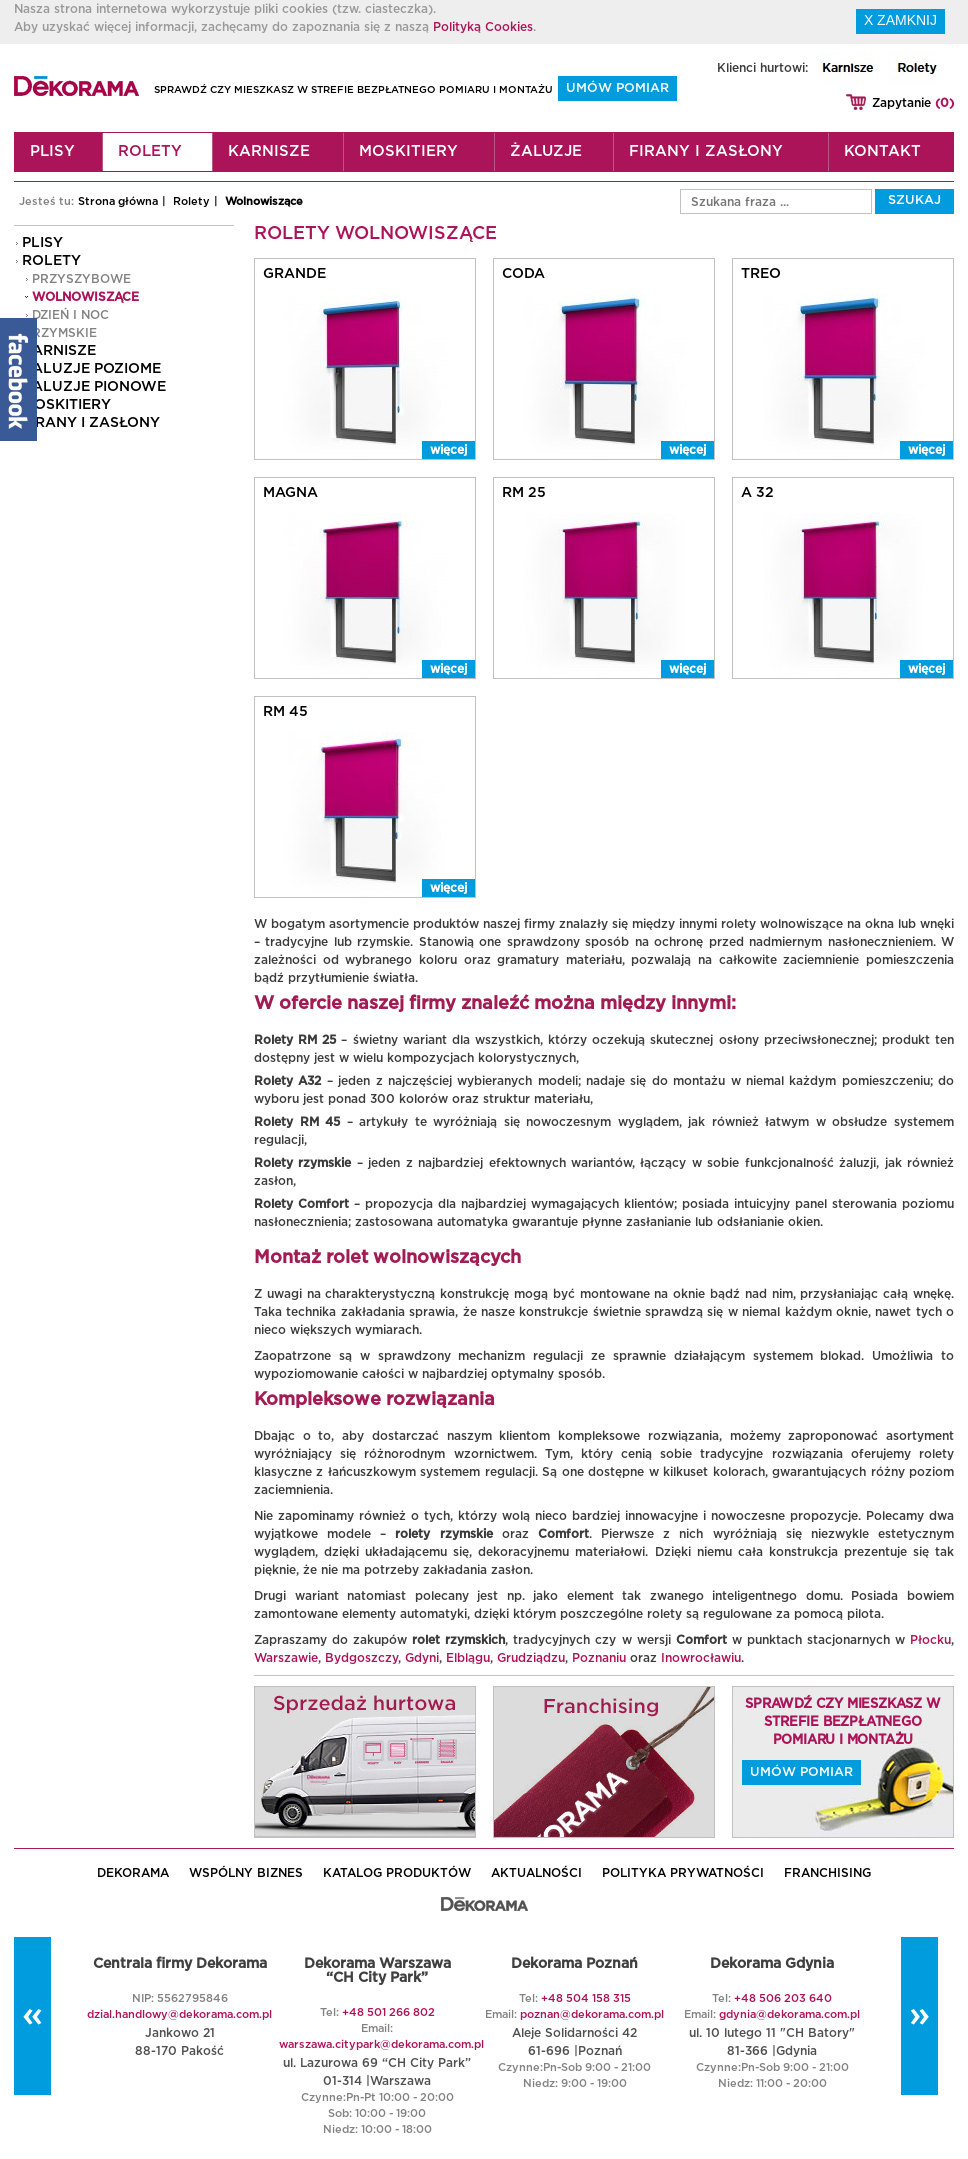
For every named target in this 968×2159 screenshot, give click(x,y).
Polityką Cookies (483, 27)
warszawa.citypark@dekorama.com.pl (381, 2044)
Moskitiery (408, 151)
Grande (294, 274)
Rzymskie (64, 333)
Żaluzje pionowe (94, 387)
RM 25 (524, 493)
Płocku (930, 1640)
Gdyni (422, 1658)
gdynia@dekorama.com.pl (789, 2014)
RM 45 (285, 712)
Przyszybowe (81, 279)
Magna (290, 493)
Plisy (52, 151)
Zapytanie (913, 103)
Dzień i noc (70, 315)
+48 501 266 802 (388, 2012)
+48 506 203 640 (783, 1998)
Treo (761, 274)
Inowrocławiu (701, 1658)
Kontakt (882, 151)
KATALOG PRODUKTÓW (397, 1873)
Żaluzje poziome (91, 369)
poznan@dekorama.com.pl (592, 2014)
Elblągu (468, 1658)
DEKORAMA (133, 1873)
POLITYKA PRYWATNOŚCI (683, 1873)
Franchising (827, 1873)
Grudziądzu (531, 1658)
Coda (523, 274)
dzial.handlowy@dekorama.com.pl (179, 2014)
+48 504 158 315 (586, 1998)
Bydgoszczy (361, 1658)
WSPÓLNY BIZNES (246, 1873)
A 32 (757, 493)
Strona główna (118, 201)
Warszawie (286, 1658)
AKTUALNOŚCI (536, 1873)
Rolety (150, 151)
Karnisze (269, 151)
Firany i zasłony (706, 151)
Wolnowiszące (264, 201)
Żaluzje (546, 151)
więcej (448, 450)
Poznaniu (599, 1658)
